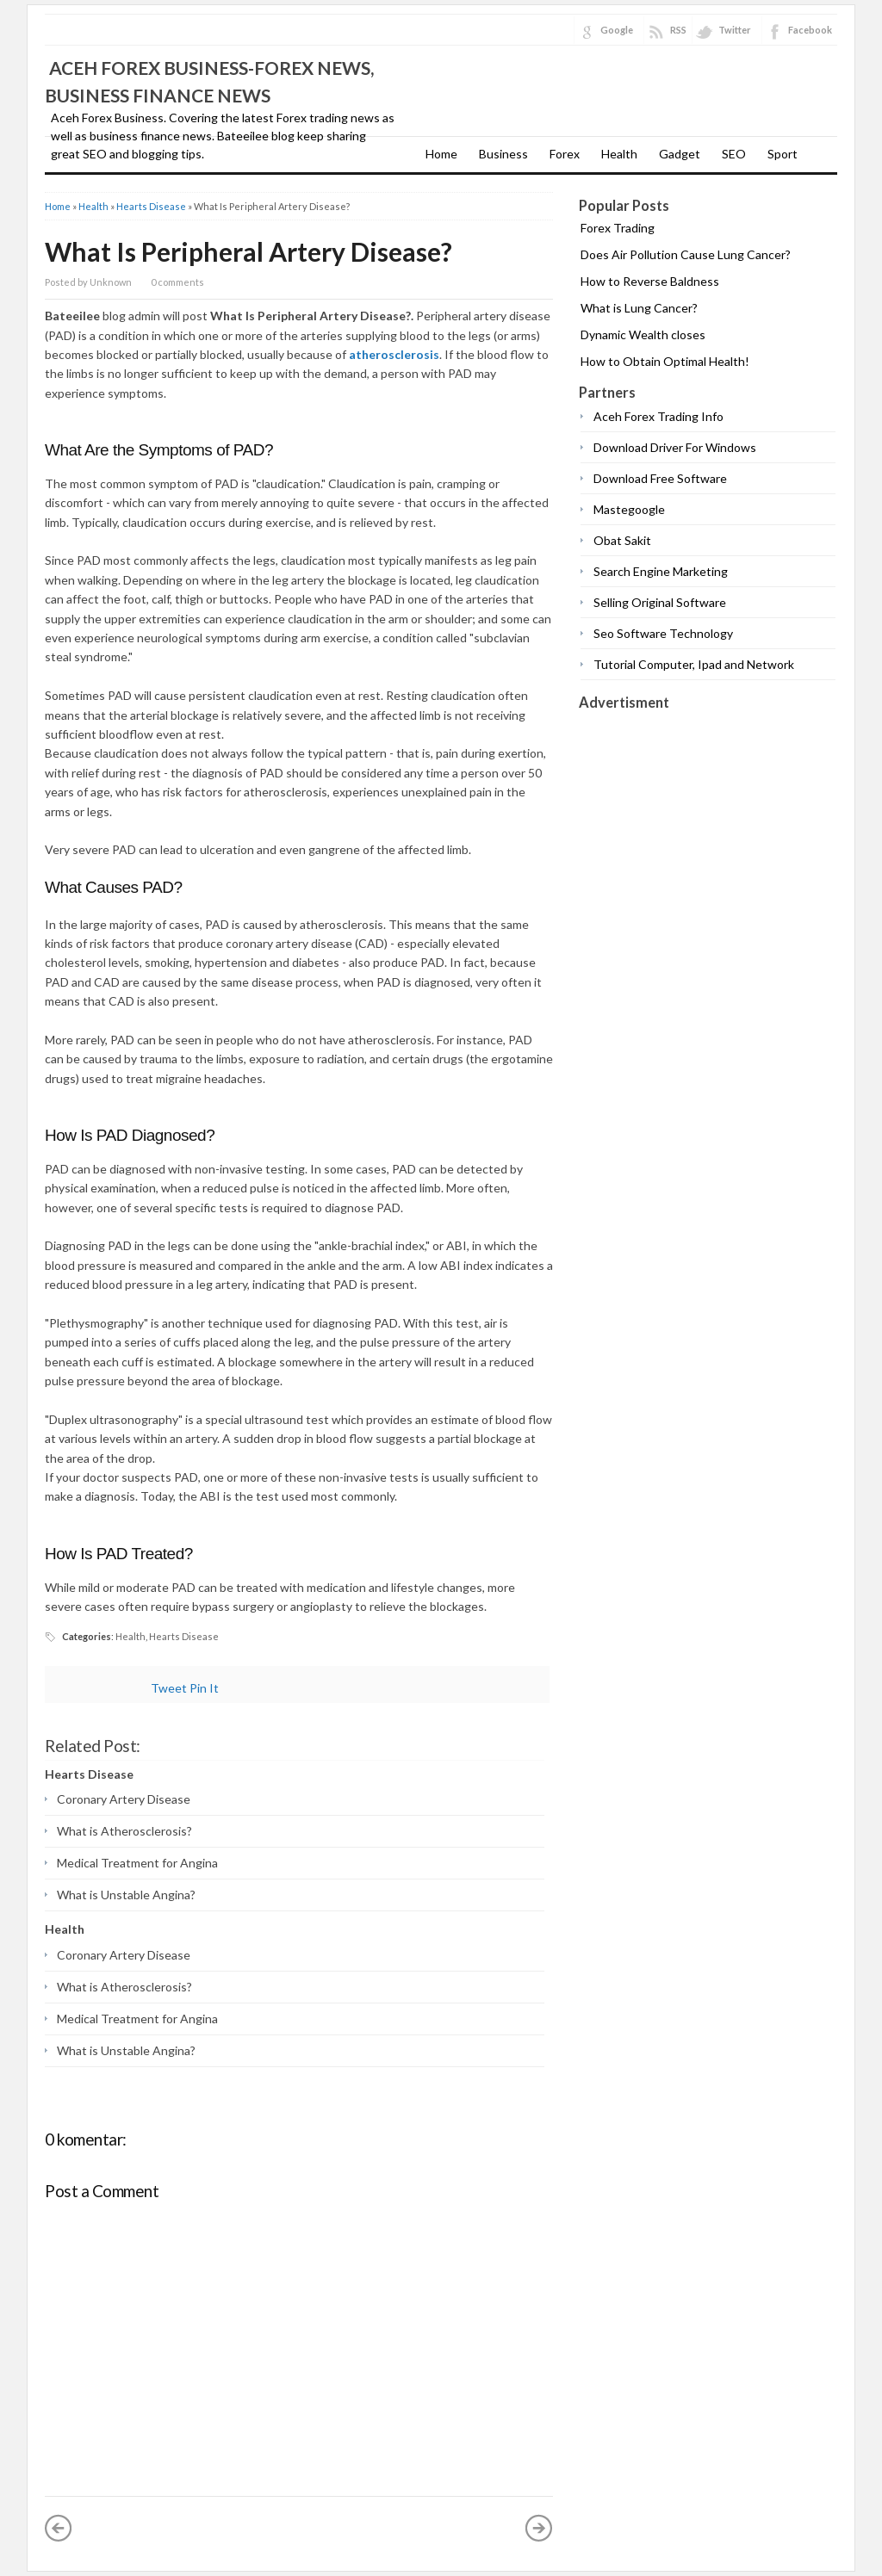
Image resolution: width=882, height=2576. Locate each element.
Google (616, 29)
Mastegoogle (629, 509)
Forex (565, 153)
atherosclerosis (394, 354)
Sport (782, 153)
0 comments (177, 282)
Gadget (679, 153)
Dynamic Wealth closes (643, 334)
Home (441, 153)
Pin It (204, 1688)
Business (503, 153)
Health (619, 153)
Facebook (810, 29)
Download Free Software (660, 478)
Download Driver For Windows (674, 447)
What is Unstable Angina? (126, 1894)
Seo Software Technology (663, 633)
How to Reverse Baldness (650, 281)
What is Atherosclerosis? (124, 1831)
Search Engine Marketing (660, 571)
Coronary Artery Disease (123, 1799)
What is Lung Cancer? (639, 307)
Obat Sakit (622, 540)
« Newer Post (58, 2528)
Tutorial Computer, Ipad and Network (693, 664)
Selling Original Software (659, 602)
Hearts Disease (151, 206)
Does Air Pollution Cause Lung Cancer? (686, 254)
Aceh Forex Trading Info (658, 416)
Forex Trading (618, 227)
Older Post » (539, 2528)
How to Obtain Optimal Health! (665, 361)
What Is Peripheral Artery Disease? (248, 251)
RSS (678, 29)
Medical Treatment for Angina (137, 1862)
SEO (734, 153)
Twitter (734, 29)
